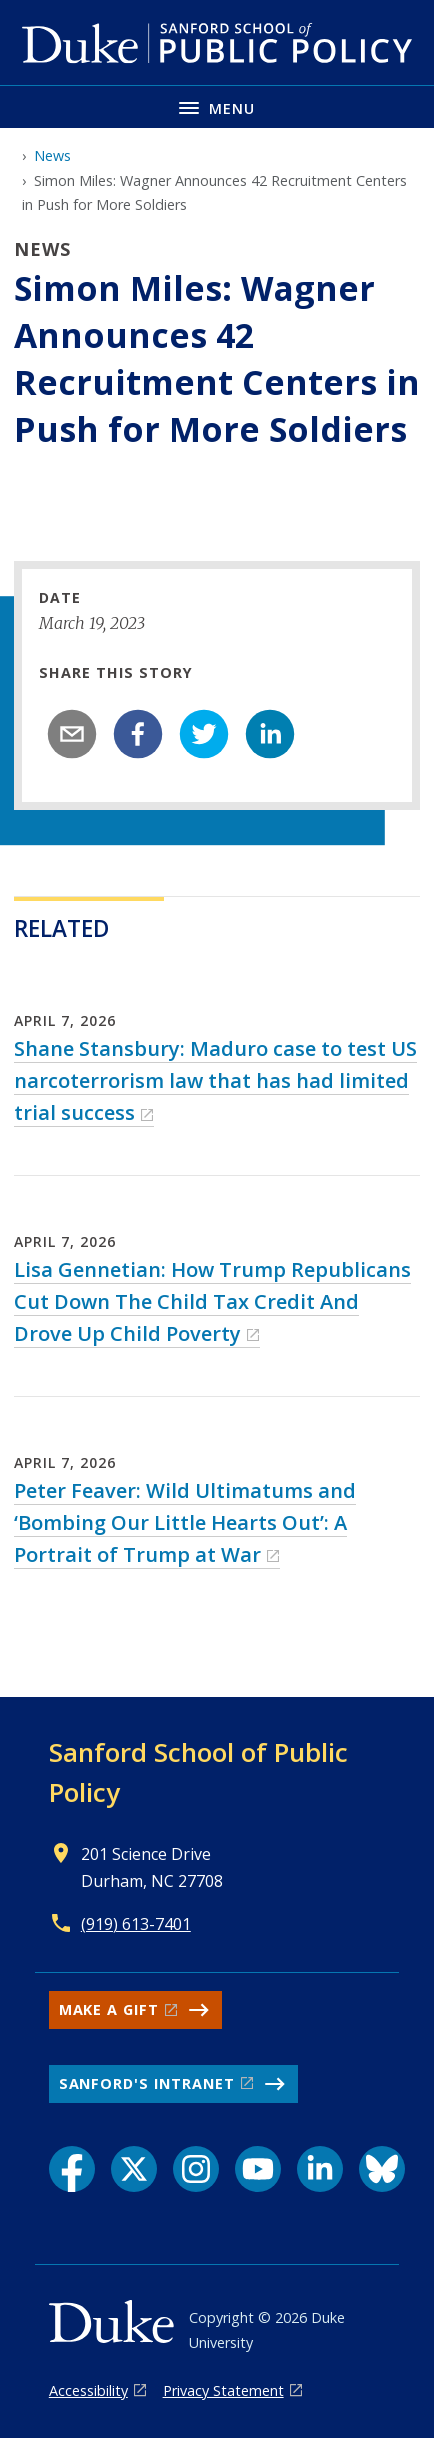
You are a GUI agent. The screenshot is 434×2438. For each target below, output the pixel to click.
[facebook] (138, 734)
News (52, 155)
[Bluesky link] (382, 2169)
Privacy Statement (223, 2390)
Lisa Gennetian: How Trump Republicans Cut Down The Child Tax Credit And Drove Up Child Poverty (212, 1301)
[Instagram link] (196, 2169)
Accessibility (88, 2390)
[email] (72, 734)
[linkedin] (270, 734)
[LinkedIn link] (320, 2169)
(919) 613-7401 (136, 1924)
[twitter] (204, 734)
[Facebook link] (72, 2169)
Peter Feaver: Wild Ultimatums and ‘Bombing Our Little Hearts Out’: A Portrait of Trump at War (185, 1522)
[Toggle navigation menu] (217, 106)
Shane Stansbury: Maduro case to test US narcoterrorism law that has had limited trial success (215, 1080)
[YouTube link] (258, 2169)
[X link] (134, 2169)
